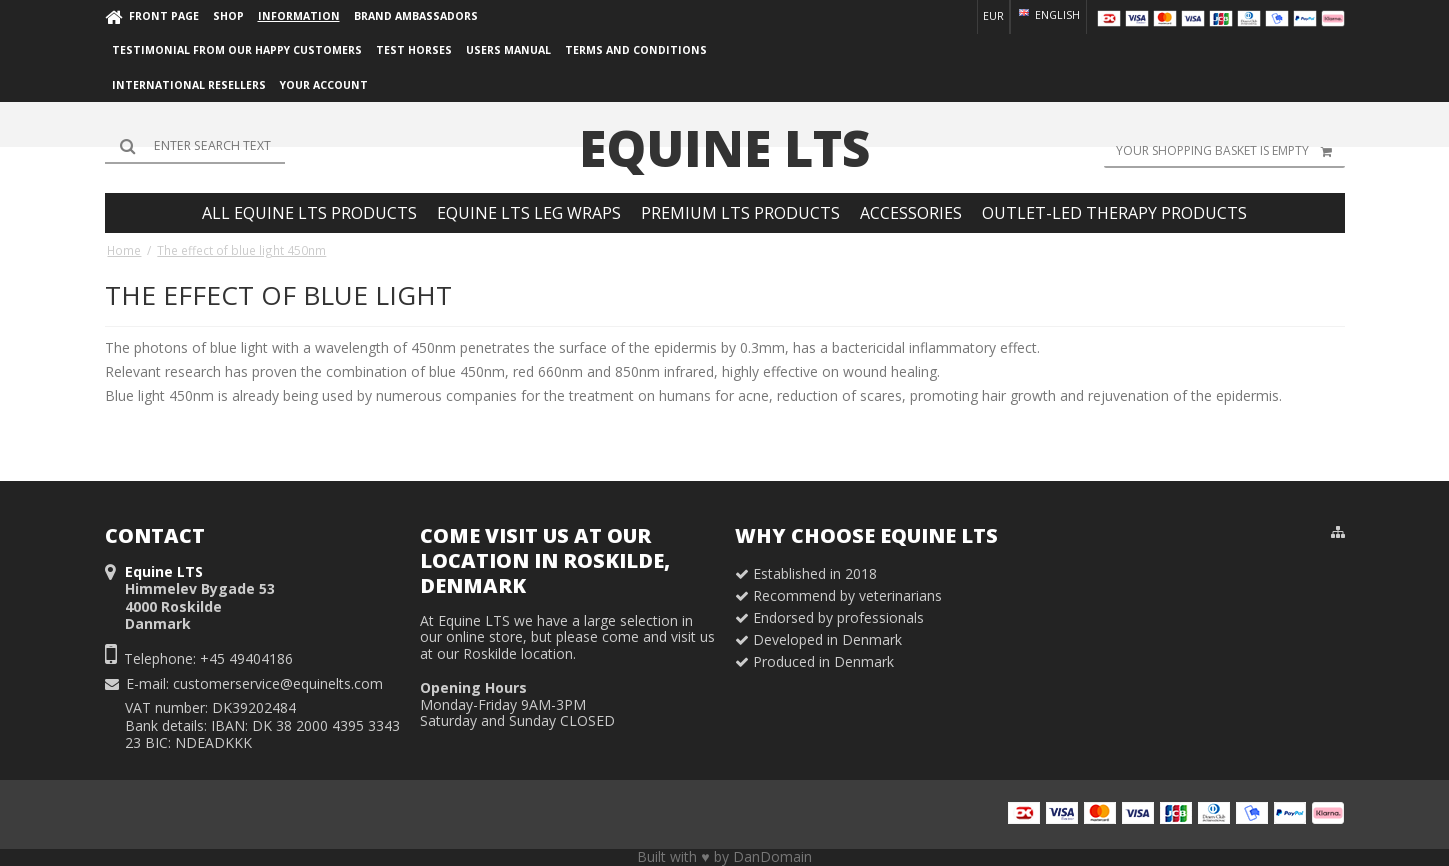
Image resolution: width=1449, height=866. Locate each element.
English (1048, 15)
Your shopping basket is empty (1230, 151)
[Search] (195, 146)
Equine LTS (724, 148)
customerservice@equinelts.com (278, 683)
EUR (993, 16)
